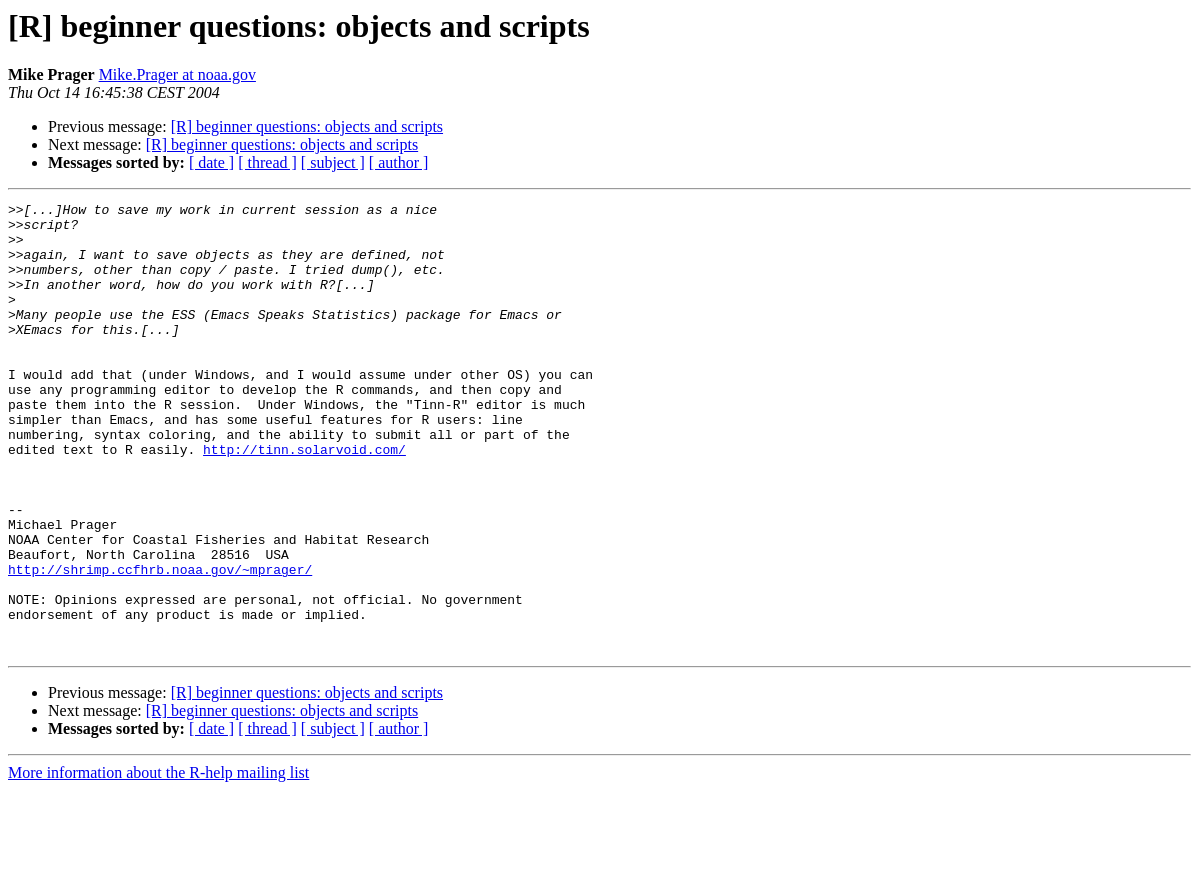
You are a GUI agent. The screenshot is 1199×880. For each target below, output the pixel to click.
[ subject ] (333, 162)
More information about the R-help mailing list (158, 862)
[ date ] (211, 162)
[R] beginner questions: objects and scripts (307, 126)
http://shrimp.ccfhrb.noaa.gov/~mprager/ (160, 644)
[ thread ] (267, 162)
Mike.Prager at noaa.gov (177, 74)
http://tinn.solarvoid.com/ (304, 500)
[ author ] (399, 162)
